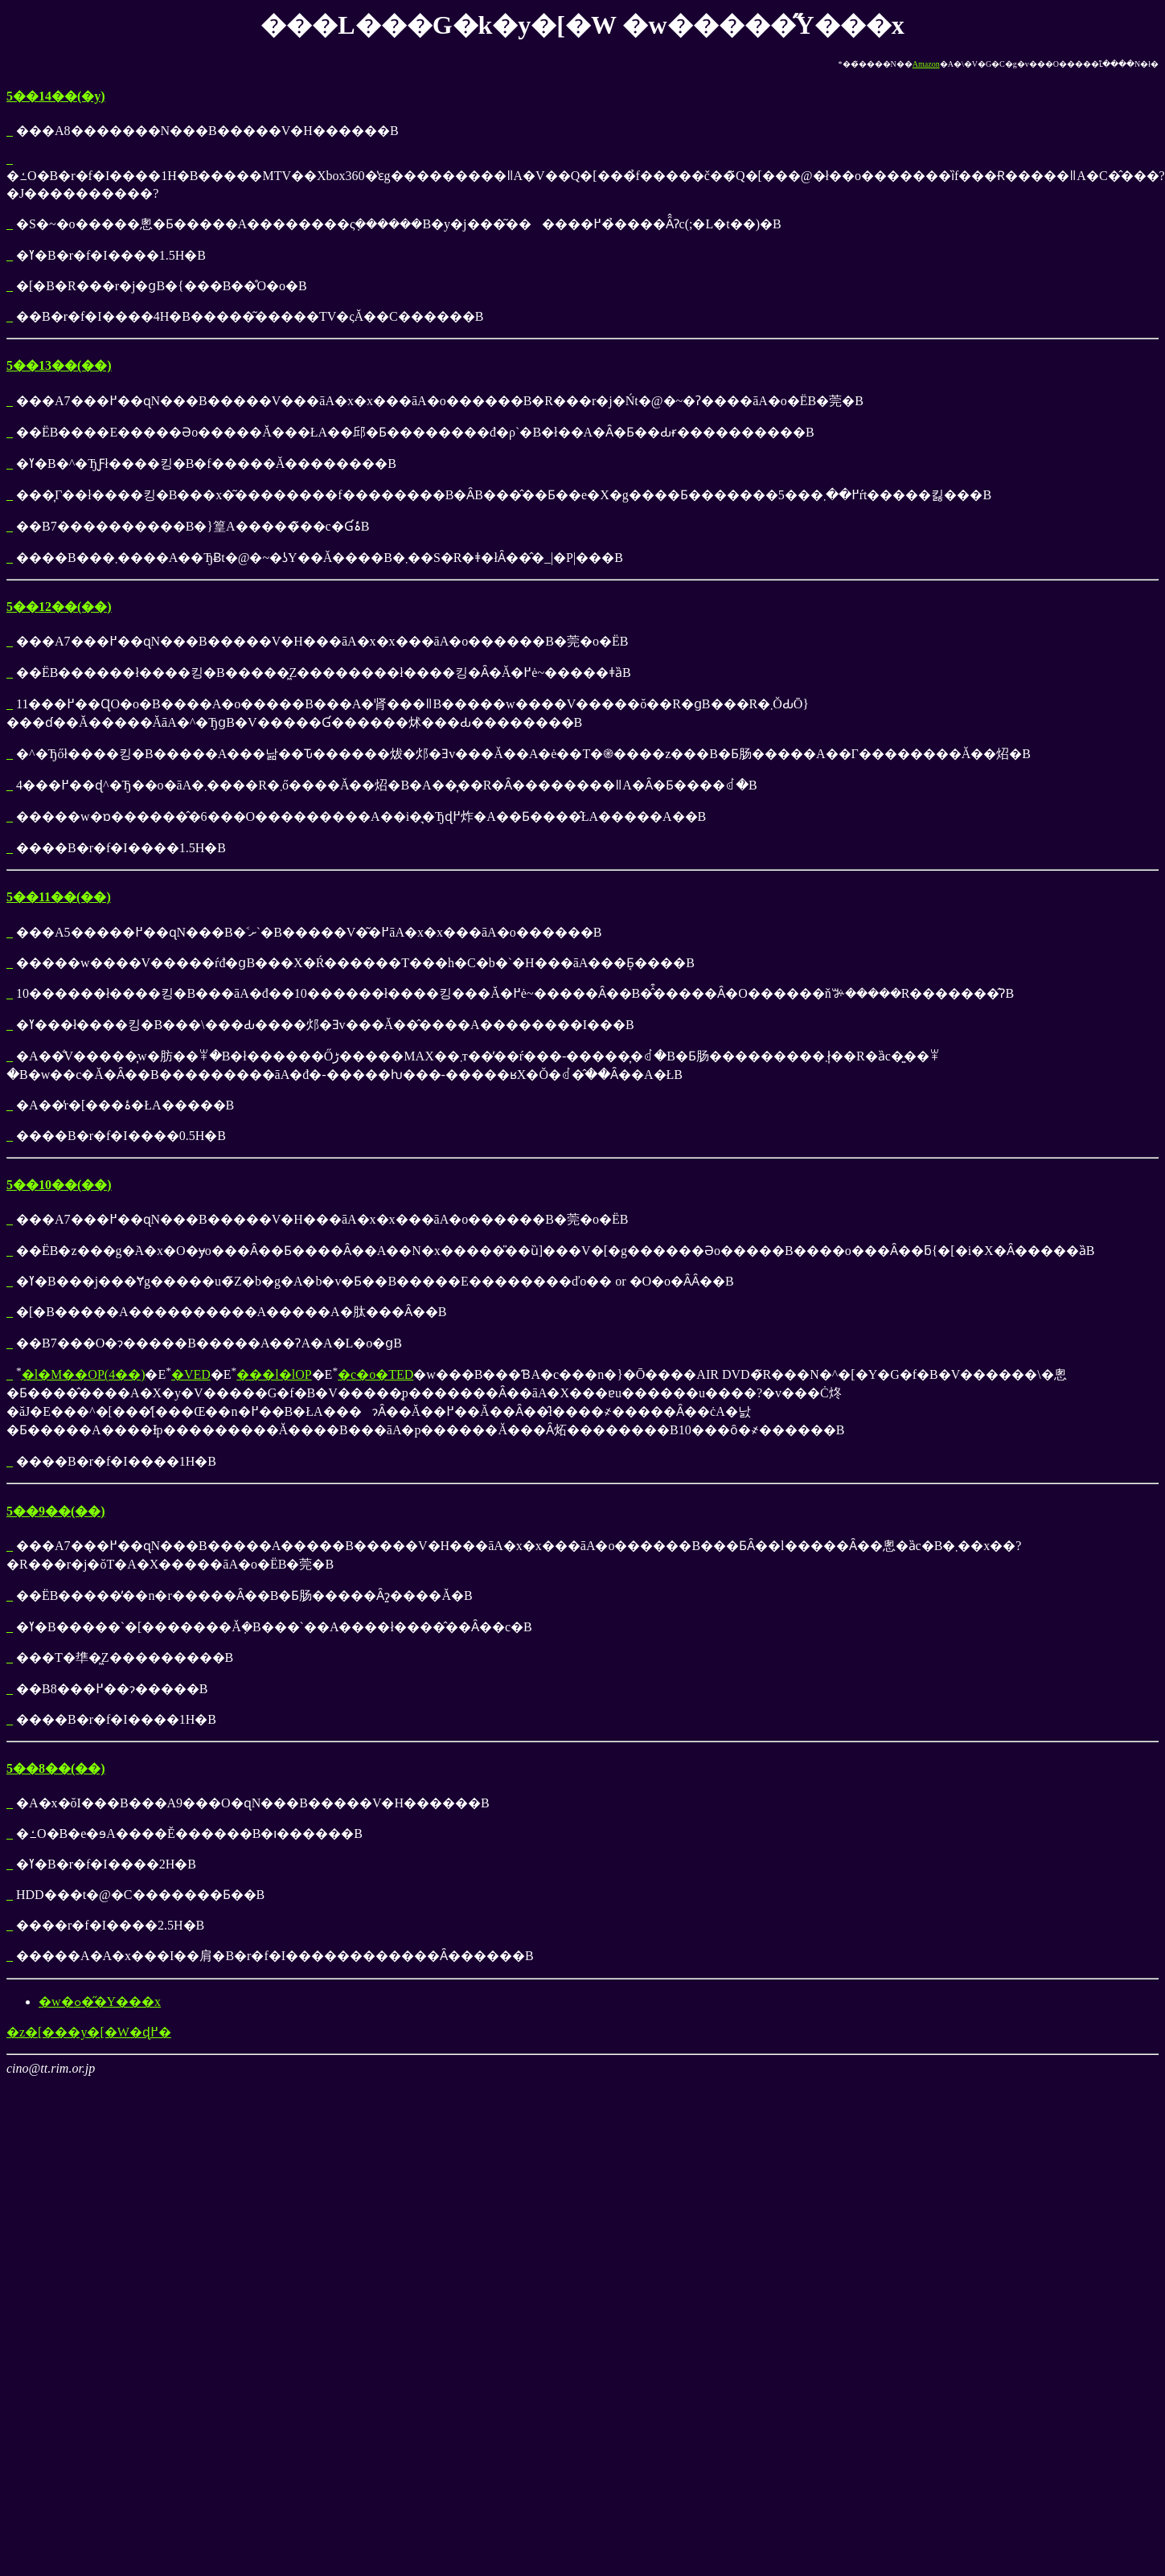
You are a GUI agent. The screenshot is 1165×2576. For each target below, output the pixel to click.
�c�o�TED (375, 1374)
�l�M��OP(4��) (84, 1374)
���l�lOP (273, 1374)
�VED (191, 1374)
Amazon (926, 63)
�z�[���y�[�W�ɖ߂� (88, 2032)
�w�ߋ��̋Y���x (100, 2001)
